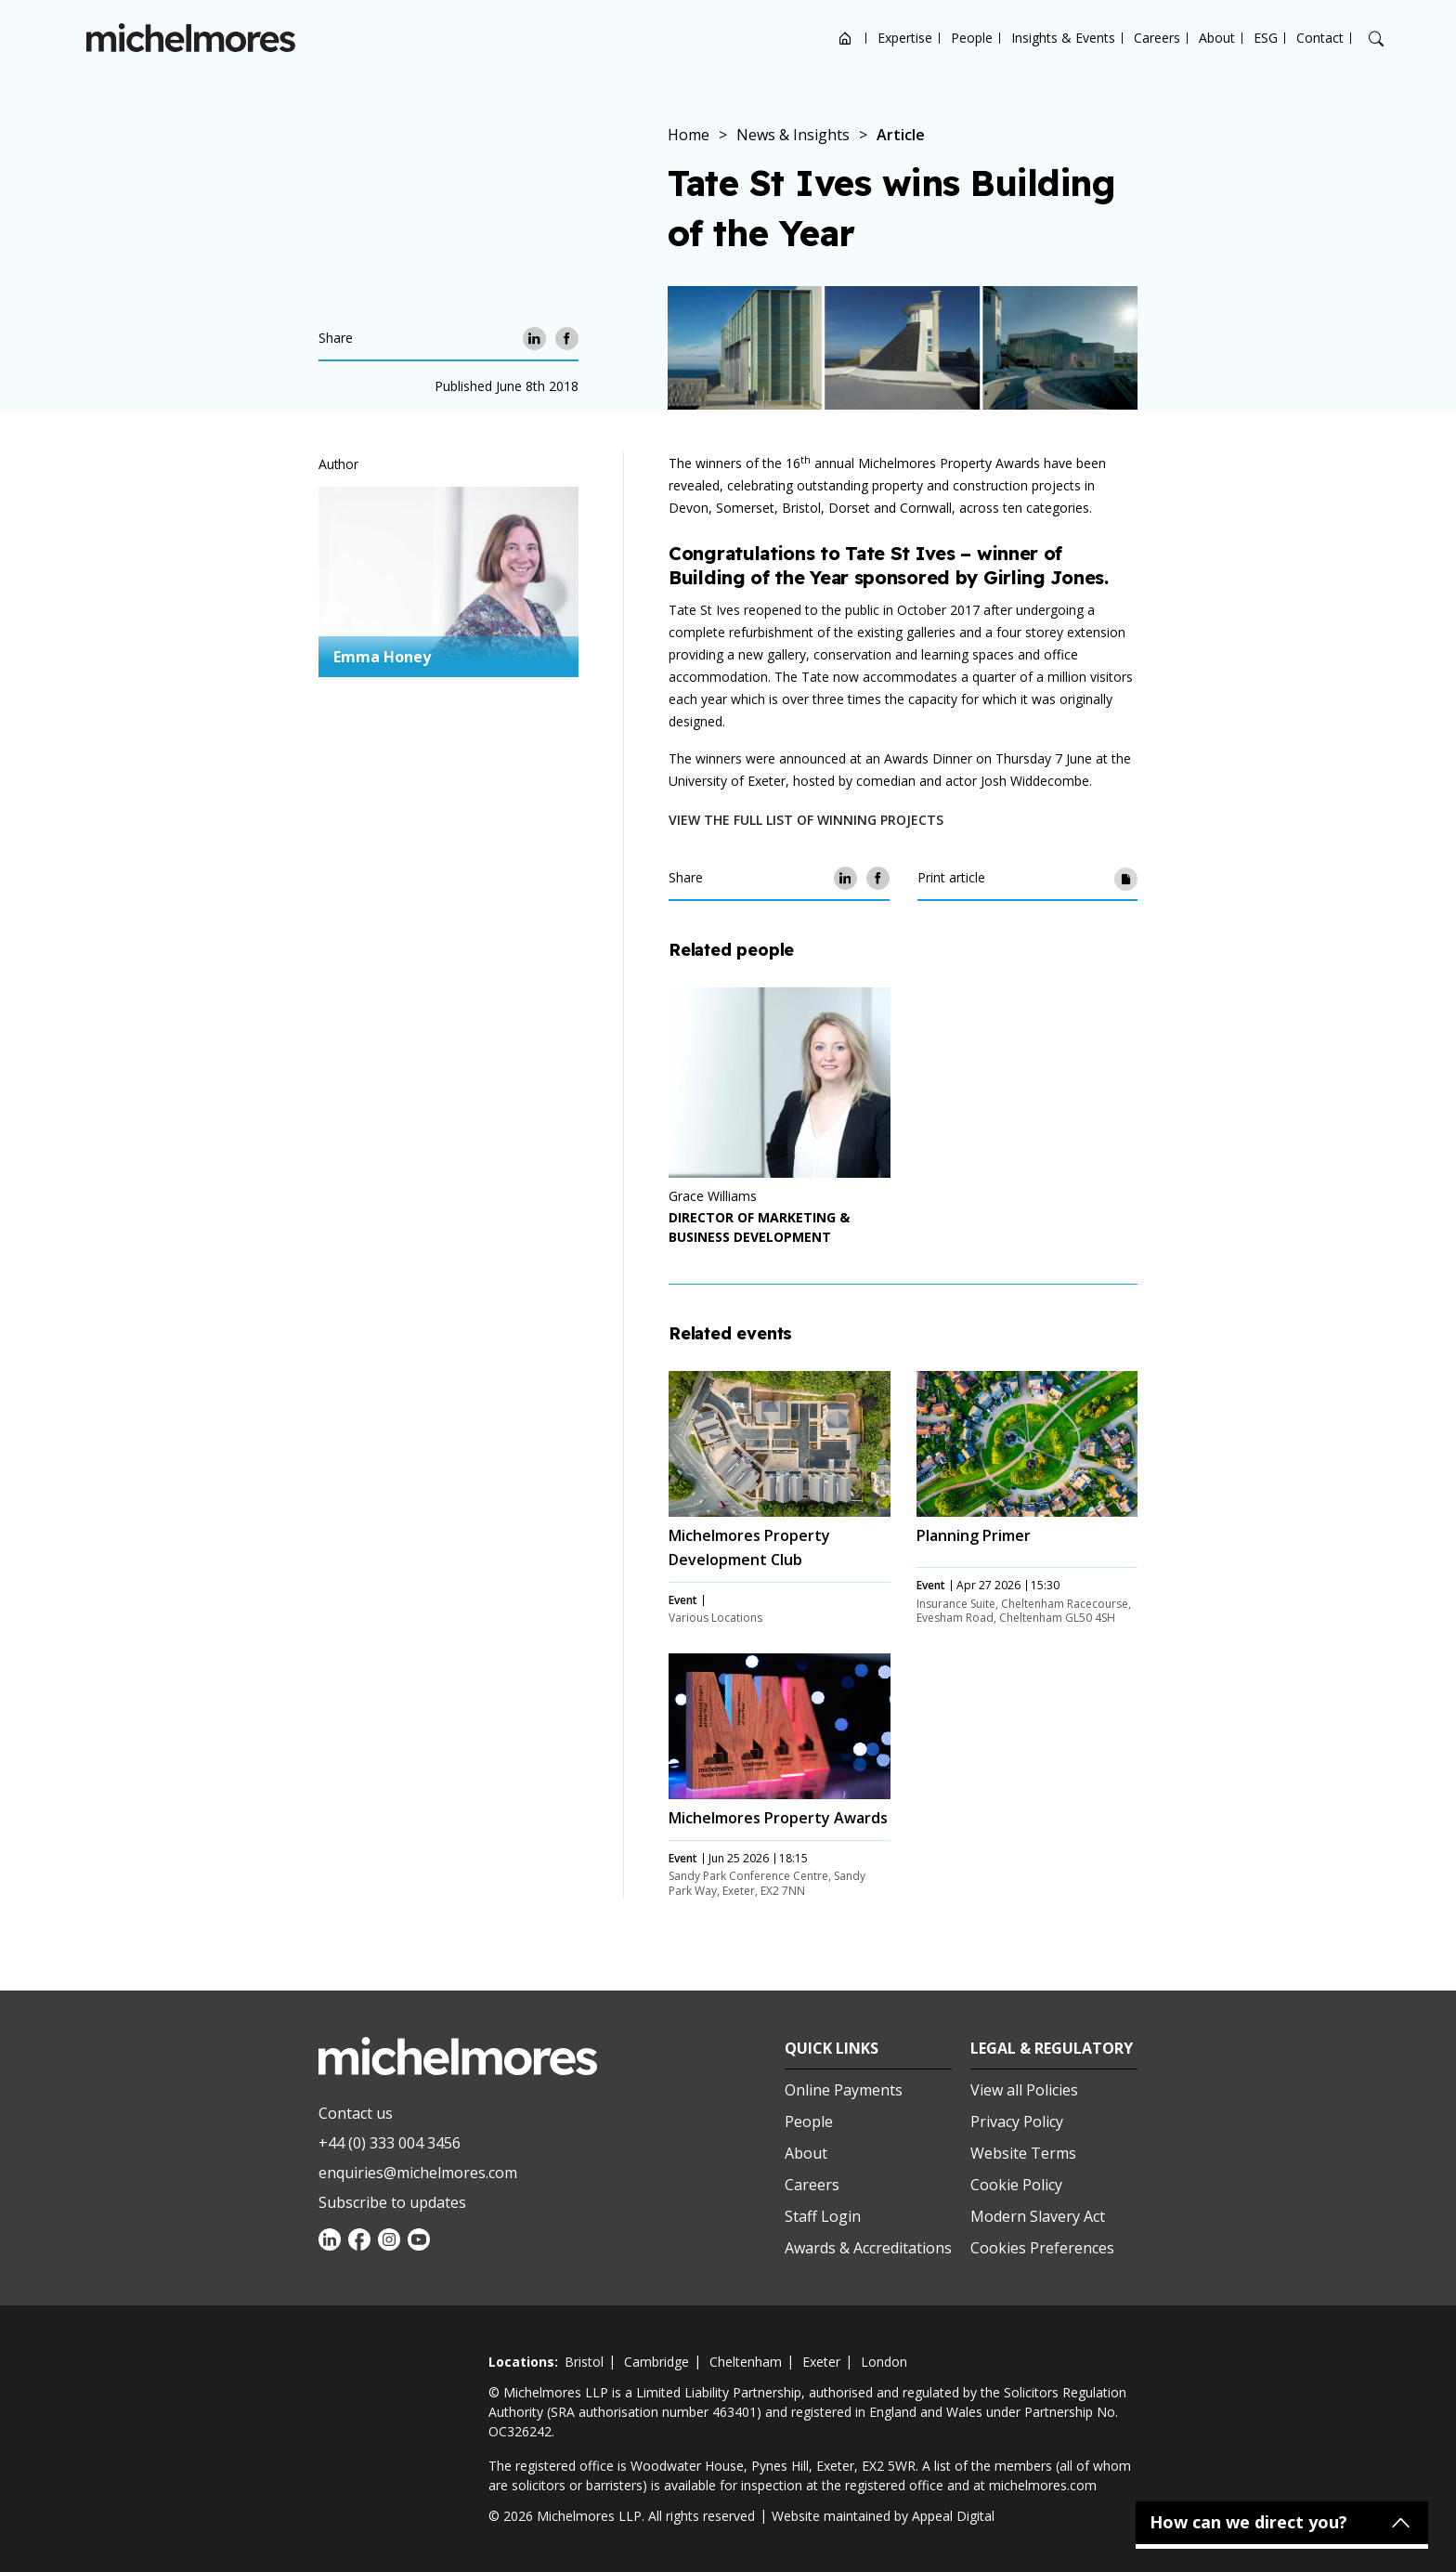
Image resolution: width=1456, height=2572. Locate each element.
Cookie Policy (1016, 2184)
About (1217, 37)
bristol (584, 2361)
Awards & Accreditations (868, 2248)
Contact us (355, 2113)
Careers (1157, 37)
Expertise (905, 37)
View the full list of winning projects (806, 820)
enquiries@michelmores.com (417, 2172)
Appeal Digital (953, 2516)
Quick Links (831, 2048)
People (972, 37)
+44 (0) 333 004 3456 (389, 2143)
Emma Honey (382, 656)
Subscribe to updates (392, 2202)
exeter (821, 2361)
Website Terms (1023, 2153)
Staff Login (823, 2216)
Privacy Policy (1016, 2121)
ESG (1266, 37)
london (884, 2361)
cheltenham (745, 2361)
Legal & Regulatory (1051, 2048)
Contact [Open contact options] (1320, 37)
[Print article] (1126, 878)
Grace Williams (713, 1196)
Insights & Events (1063, 37)
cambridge (656, 2361)
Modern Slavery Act (1037, 2216)
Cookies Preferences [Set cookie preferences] (1042, 2248)
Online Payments (844, 2090)
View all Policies (1024, 2090)
